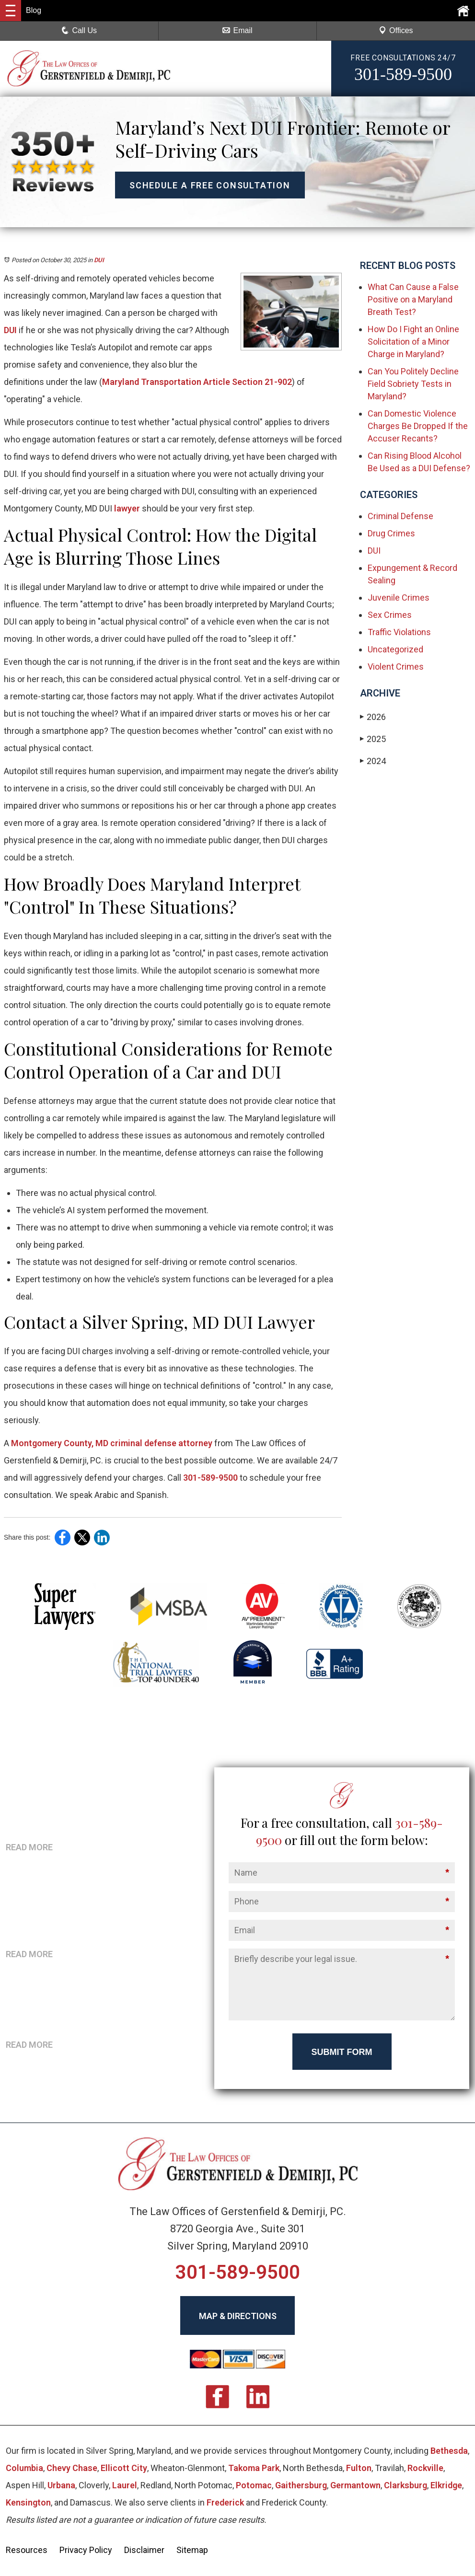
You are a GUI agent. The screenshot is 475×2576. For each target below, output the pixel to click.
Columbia (24, 2468)
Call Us (79, 30)
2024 (373, 761)
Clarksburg (405, 2486)
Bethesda (449, 2451)
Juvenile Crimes (398, 597)
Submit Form (342, 2052)
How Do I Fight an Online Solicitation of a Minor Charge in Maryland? (413, 341)
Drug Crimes (391, 533)
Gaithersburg (301, 2486)
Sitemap (192, 2550)
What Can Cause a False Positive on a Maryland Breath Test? (413, 299)
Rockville (425, 2468)
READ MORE (29, 1847)
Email (237, 30)
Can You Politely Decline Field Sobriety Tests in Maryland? (413, 383)
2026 (373, 716)
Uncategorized (395, 649)
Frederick (225, 2503)
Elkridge (446, 2486)
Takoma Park (253, 2468)
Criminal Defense (400, 516)
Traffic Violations (399, 632)
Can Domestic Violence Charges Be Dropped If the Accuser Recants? (418, 425)
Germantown (355, 2486)
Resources (26, 2550)
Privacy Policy (85, 2550)
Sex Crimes (390, 615)
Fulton (358, 2468)
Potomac (254, 2486)
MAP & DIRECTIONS (238, 2316)
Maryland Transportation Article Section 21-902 (197, 382)
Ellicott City (124, 2468)
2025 (373, 739)
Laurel (124, 2486)
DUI (99, 260)
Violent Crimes (396, 666)
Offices (396, 30)
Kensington (28, 2503)
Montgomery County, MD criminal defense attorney (110, 1443)
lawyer (126, 508)
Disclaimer (144, 2550)
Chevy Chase (71, 2468)
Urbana (61, 2486)
